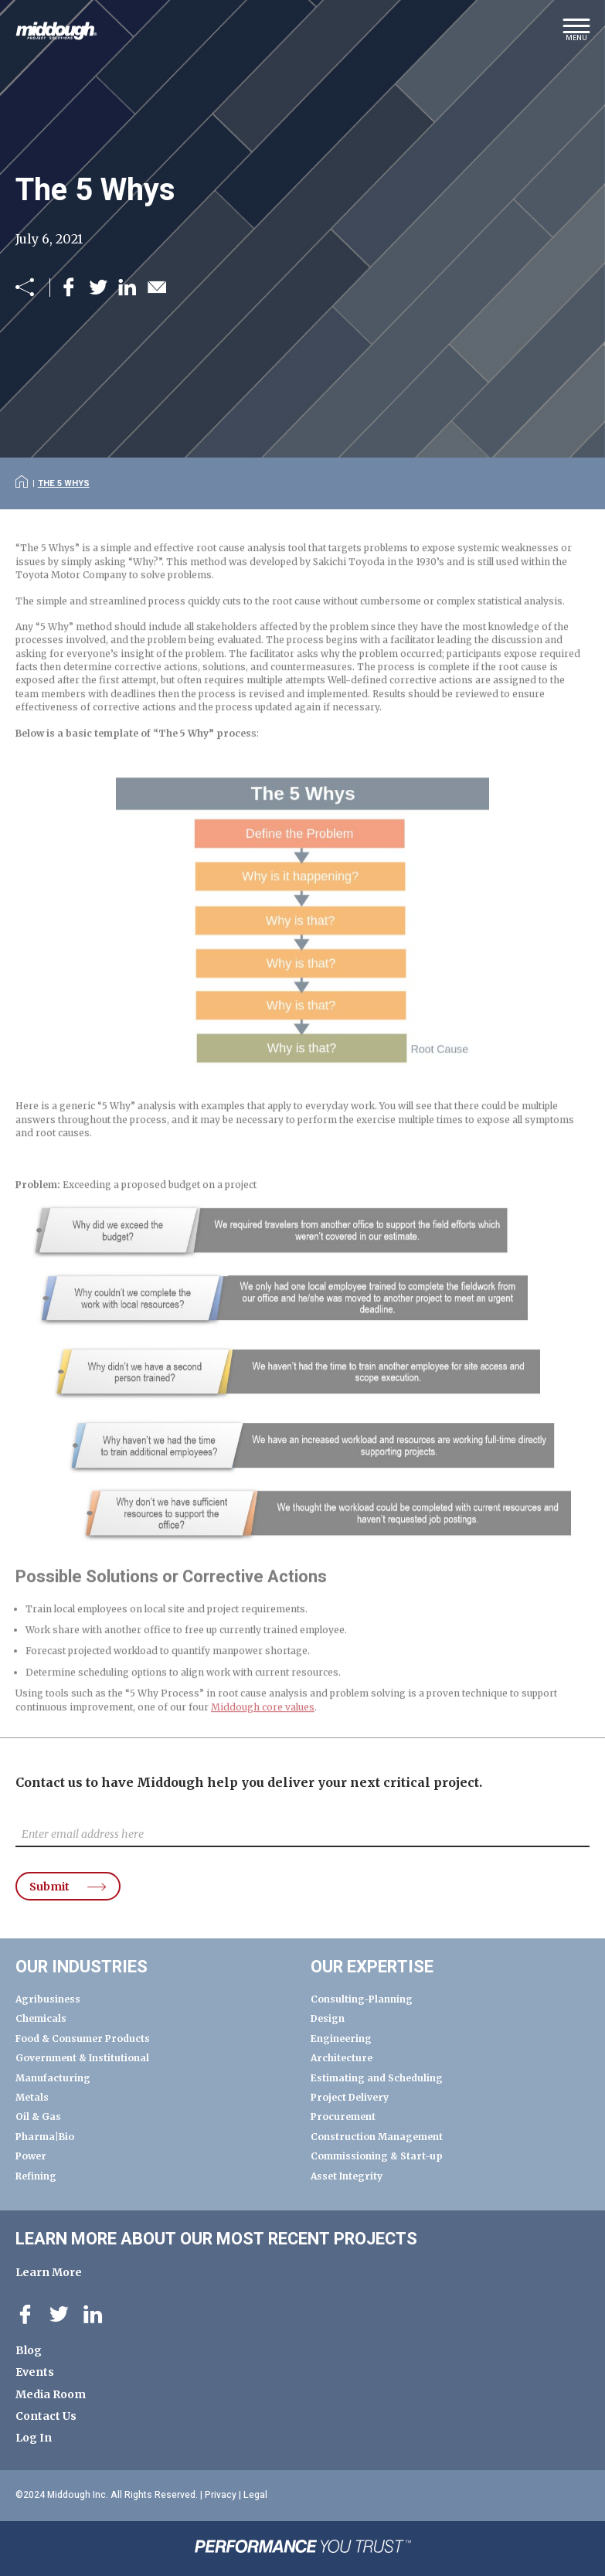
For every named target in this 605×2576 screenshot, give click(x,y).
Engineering (341, 2038)
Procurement (343, 2116)
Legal (255, 2495)
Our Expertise (372, 1967)
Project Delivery (350, 2097)
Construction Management (377, 2136)
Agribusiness (47, 1999)
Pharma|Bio (44, 2136)
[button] (576, 35)
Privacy (220, 2495)
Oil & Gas (38, 2116)
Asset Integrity (346, 2176)
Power (30, 2156)
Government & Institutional (82, 2058)
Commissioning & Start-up (377, 2156)
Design (328, 2018)
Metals (32, 2097)
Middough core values (262, 1723)
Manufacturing (52, 2078)
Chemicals (40, 2018)
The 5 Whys (64, 483)
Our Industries (81, 1967)
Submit (49, 1887)
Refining (35, 2176)
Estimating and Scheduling (377, 2078)
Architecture (341, 2058)
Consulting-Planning (362, 1999)
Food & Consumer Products (82, 2038)
